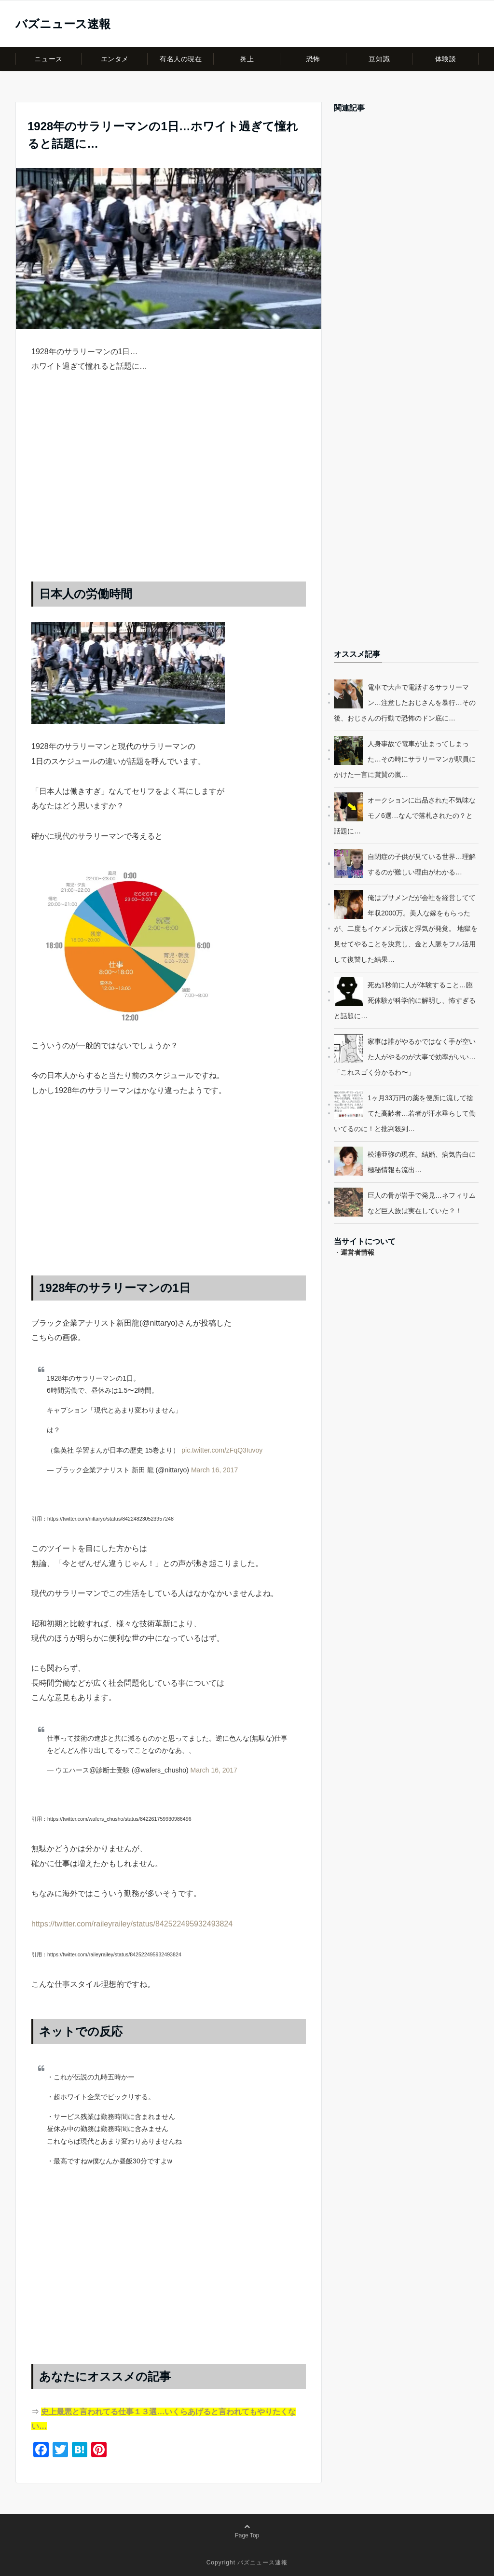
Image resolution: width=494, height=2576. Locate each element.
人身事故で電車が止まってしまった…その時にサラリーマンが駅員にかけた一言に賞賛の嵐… (405, 759)
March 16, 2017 (214, 1470)
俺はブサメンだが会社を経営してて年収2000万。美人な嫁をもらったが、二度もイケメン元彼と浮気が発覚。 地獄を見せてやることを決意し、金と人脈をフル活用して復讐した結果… (406, 928)
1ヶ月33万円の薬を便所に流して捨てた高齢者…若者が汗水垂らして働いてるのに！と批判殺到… (405, 1113)
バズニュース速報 (62, 24)
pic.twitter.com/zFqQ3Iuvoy (221, 1450)
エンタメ (115, 59)
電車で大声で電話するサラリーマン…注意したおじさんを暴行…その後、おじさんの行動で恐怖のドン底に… (405, 702)
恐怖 (313, 59)
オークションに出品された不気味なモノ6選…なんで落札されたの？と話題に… (405, 815)
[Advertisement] (168, 486)
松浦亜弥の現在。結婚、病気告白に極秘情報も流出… (422, 1162)
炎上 (247, 59)
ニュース (48, 59)
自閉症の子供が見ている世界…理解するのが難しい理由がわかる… (422, 864)
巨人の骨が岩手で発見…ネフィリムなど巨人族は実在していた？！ (422, 1203)
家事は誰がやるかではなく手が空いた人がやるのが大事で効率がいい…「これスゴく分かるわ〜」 (405, 1057)
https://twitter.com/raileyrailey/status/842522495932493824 (132, 1924)
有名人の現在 (181, 59)
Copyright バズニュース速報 (247, 2562)
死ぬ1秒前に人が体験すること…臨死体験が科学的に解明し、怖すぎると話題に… (405, 1000)
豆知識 (379, 59)
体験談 (445, 59)
